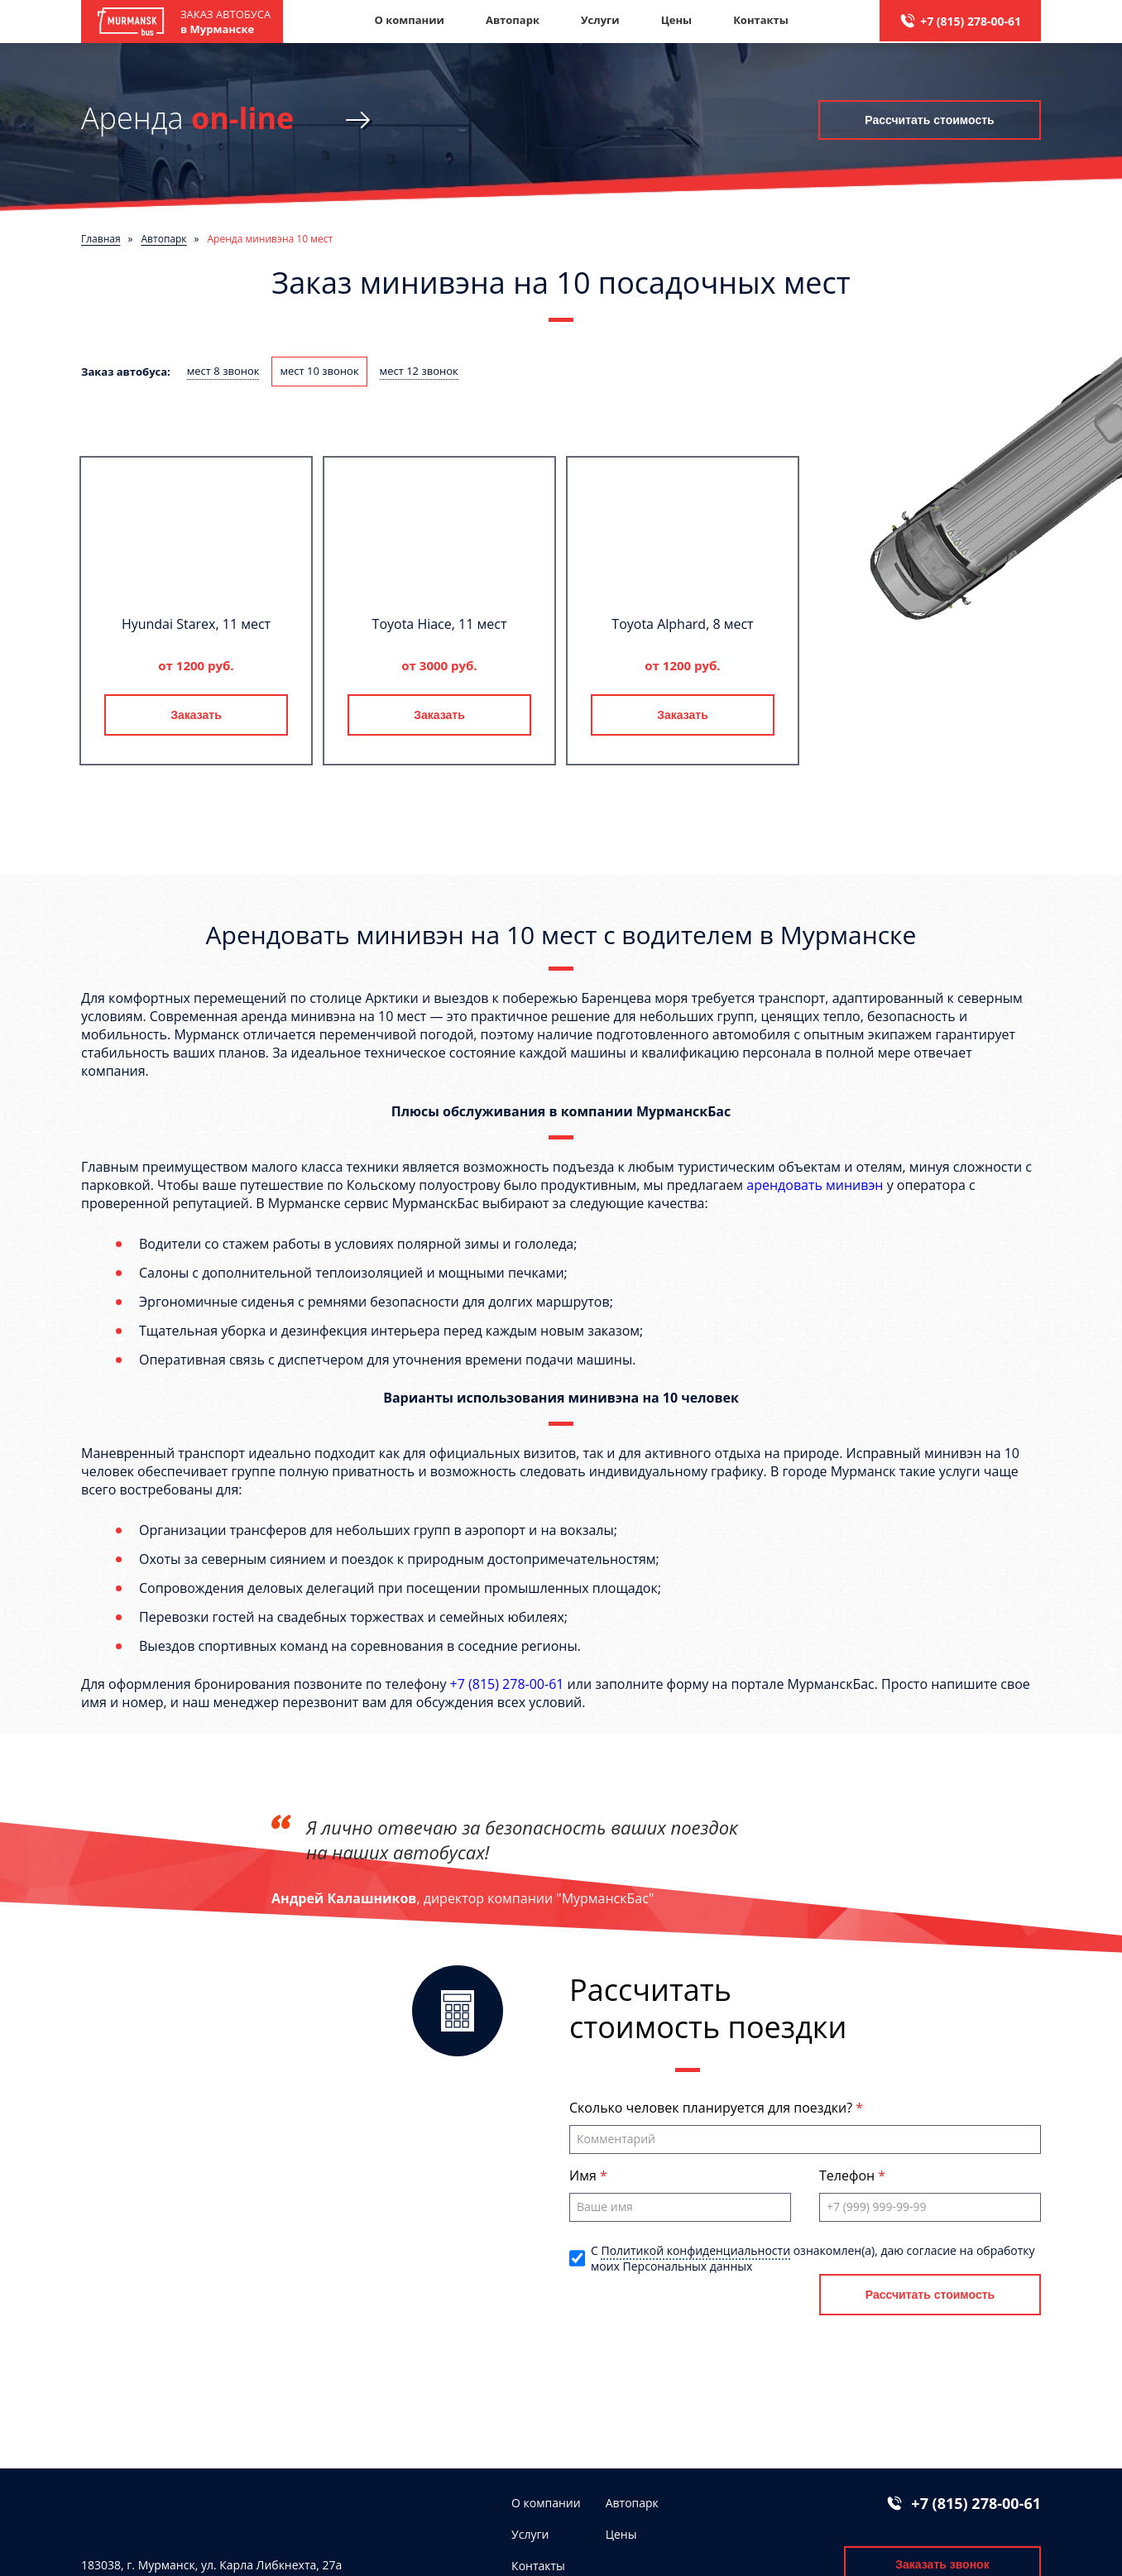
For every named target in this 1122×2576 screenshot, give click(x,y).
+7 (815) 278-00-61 (970, 21)
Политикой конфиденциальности (695, 2250)
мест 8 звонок (223, 370)
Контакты (761, 19)
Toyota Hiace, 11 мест (439, 624)
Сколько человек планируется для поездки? (712, 2108)
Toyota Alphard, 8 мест (682, 624)
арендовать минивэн (814, 1185)
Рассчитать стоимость (929, 120)
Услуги (600, 19)
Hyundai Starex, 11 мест (196, 624)
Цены (677, 19)
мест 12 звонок (419, 370)
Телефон (848, 2175)
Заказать (196, 715)
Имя (584, 2175)
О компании (409, 19)
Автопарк (512, 19)
